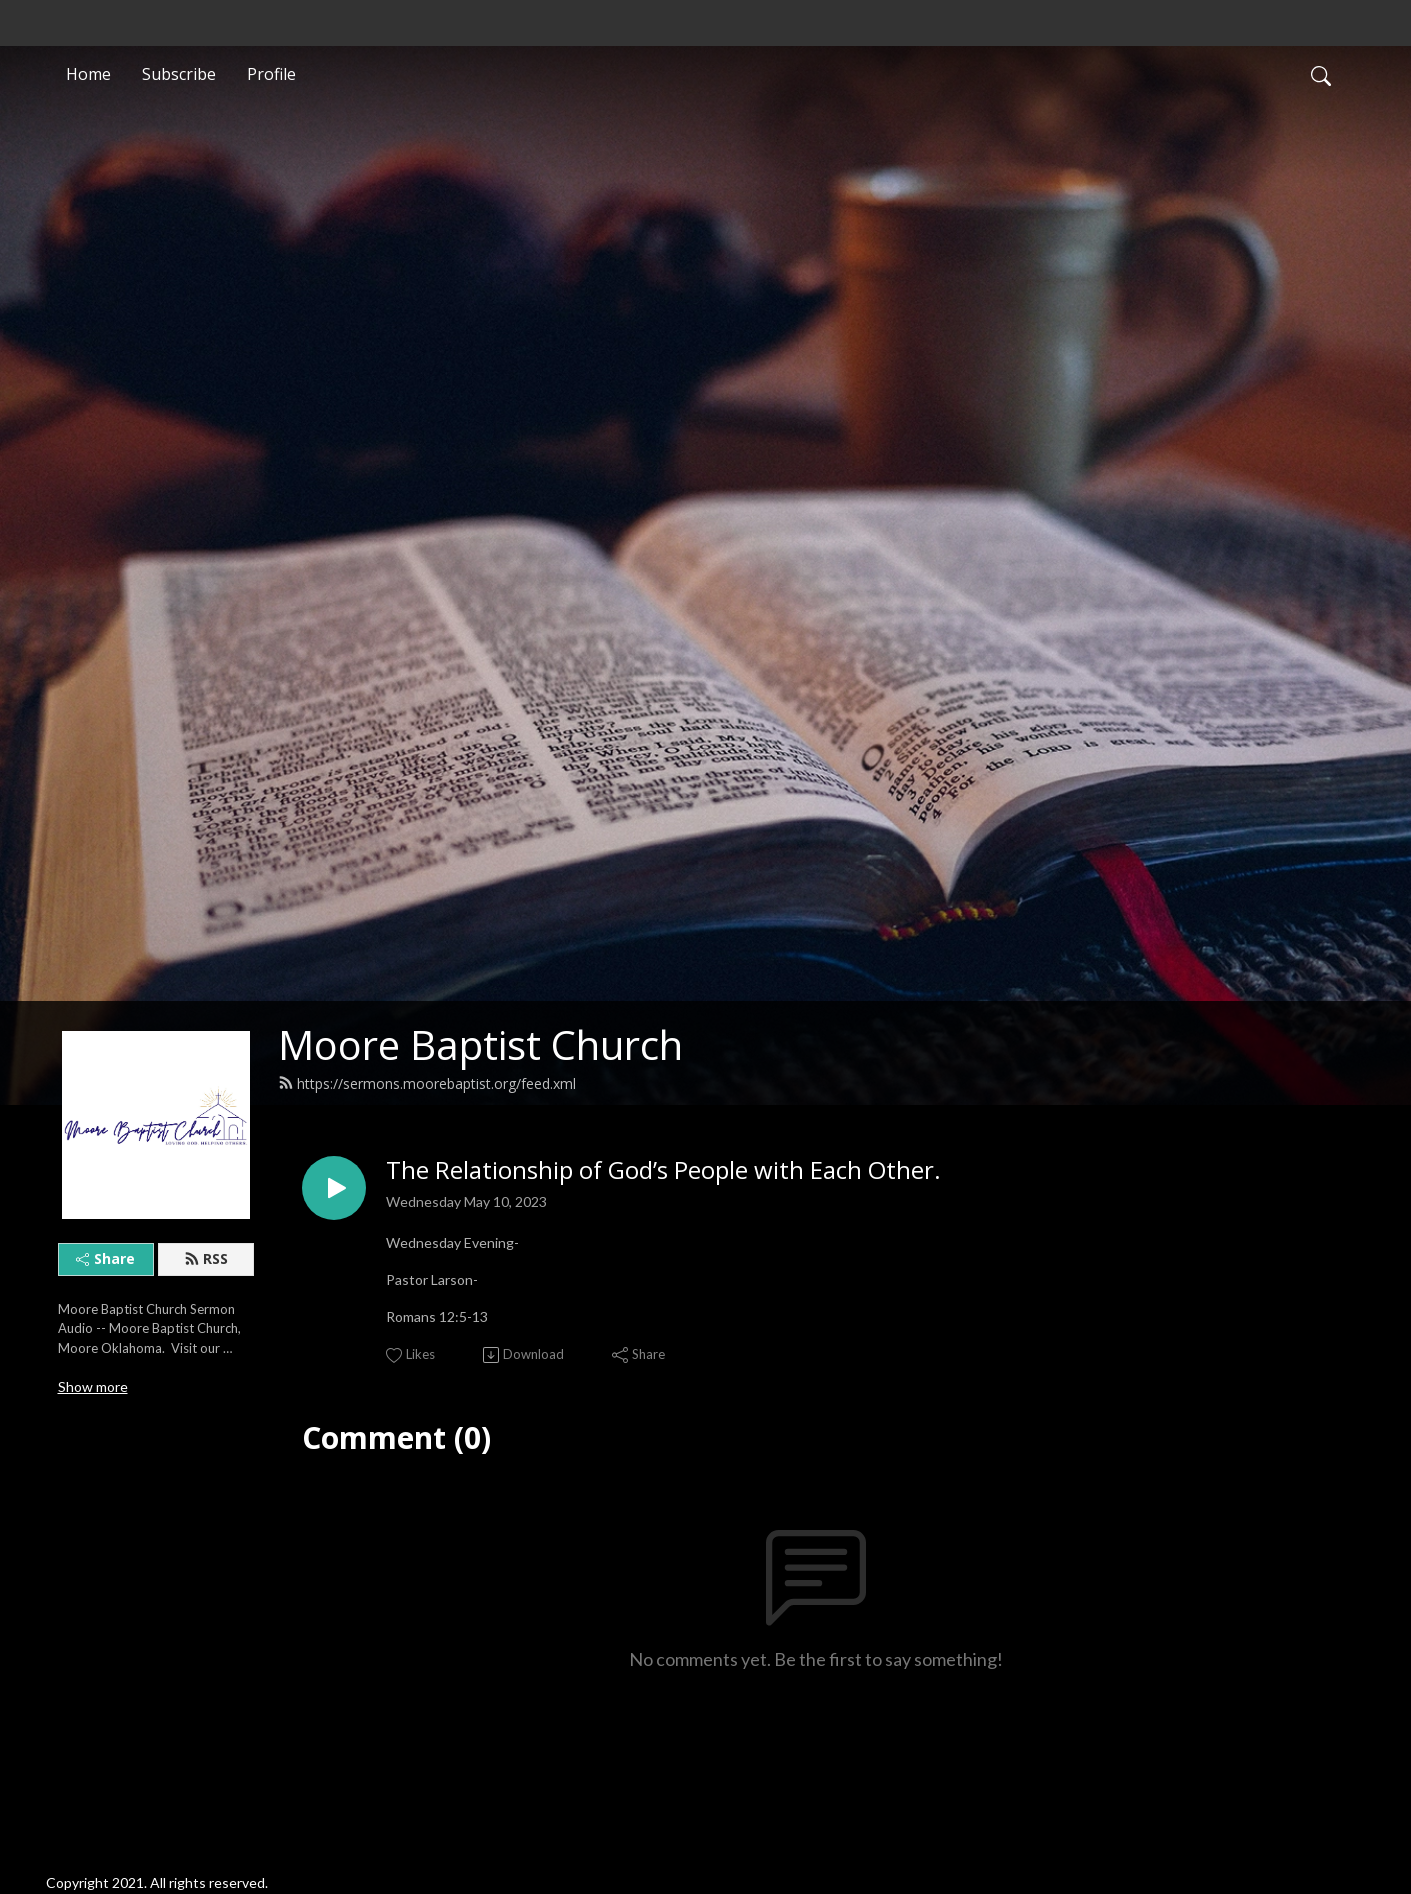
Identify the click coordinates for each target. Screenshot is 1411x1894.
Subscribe (179, 74)
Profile (271, 74)
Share (105, 1258)
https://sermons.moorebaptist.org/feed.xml (427, 1083)
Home (88, 74)
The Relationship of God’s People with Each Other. (663, 1170)
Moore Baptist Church (480, 1044)
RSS (206, 1258)
